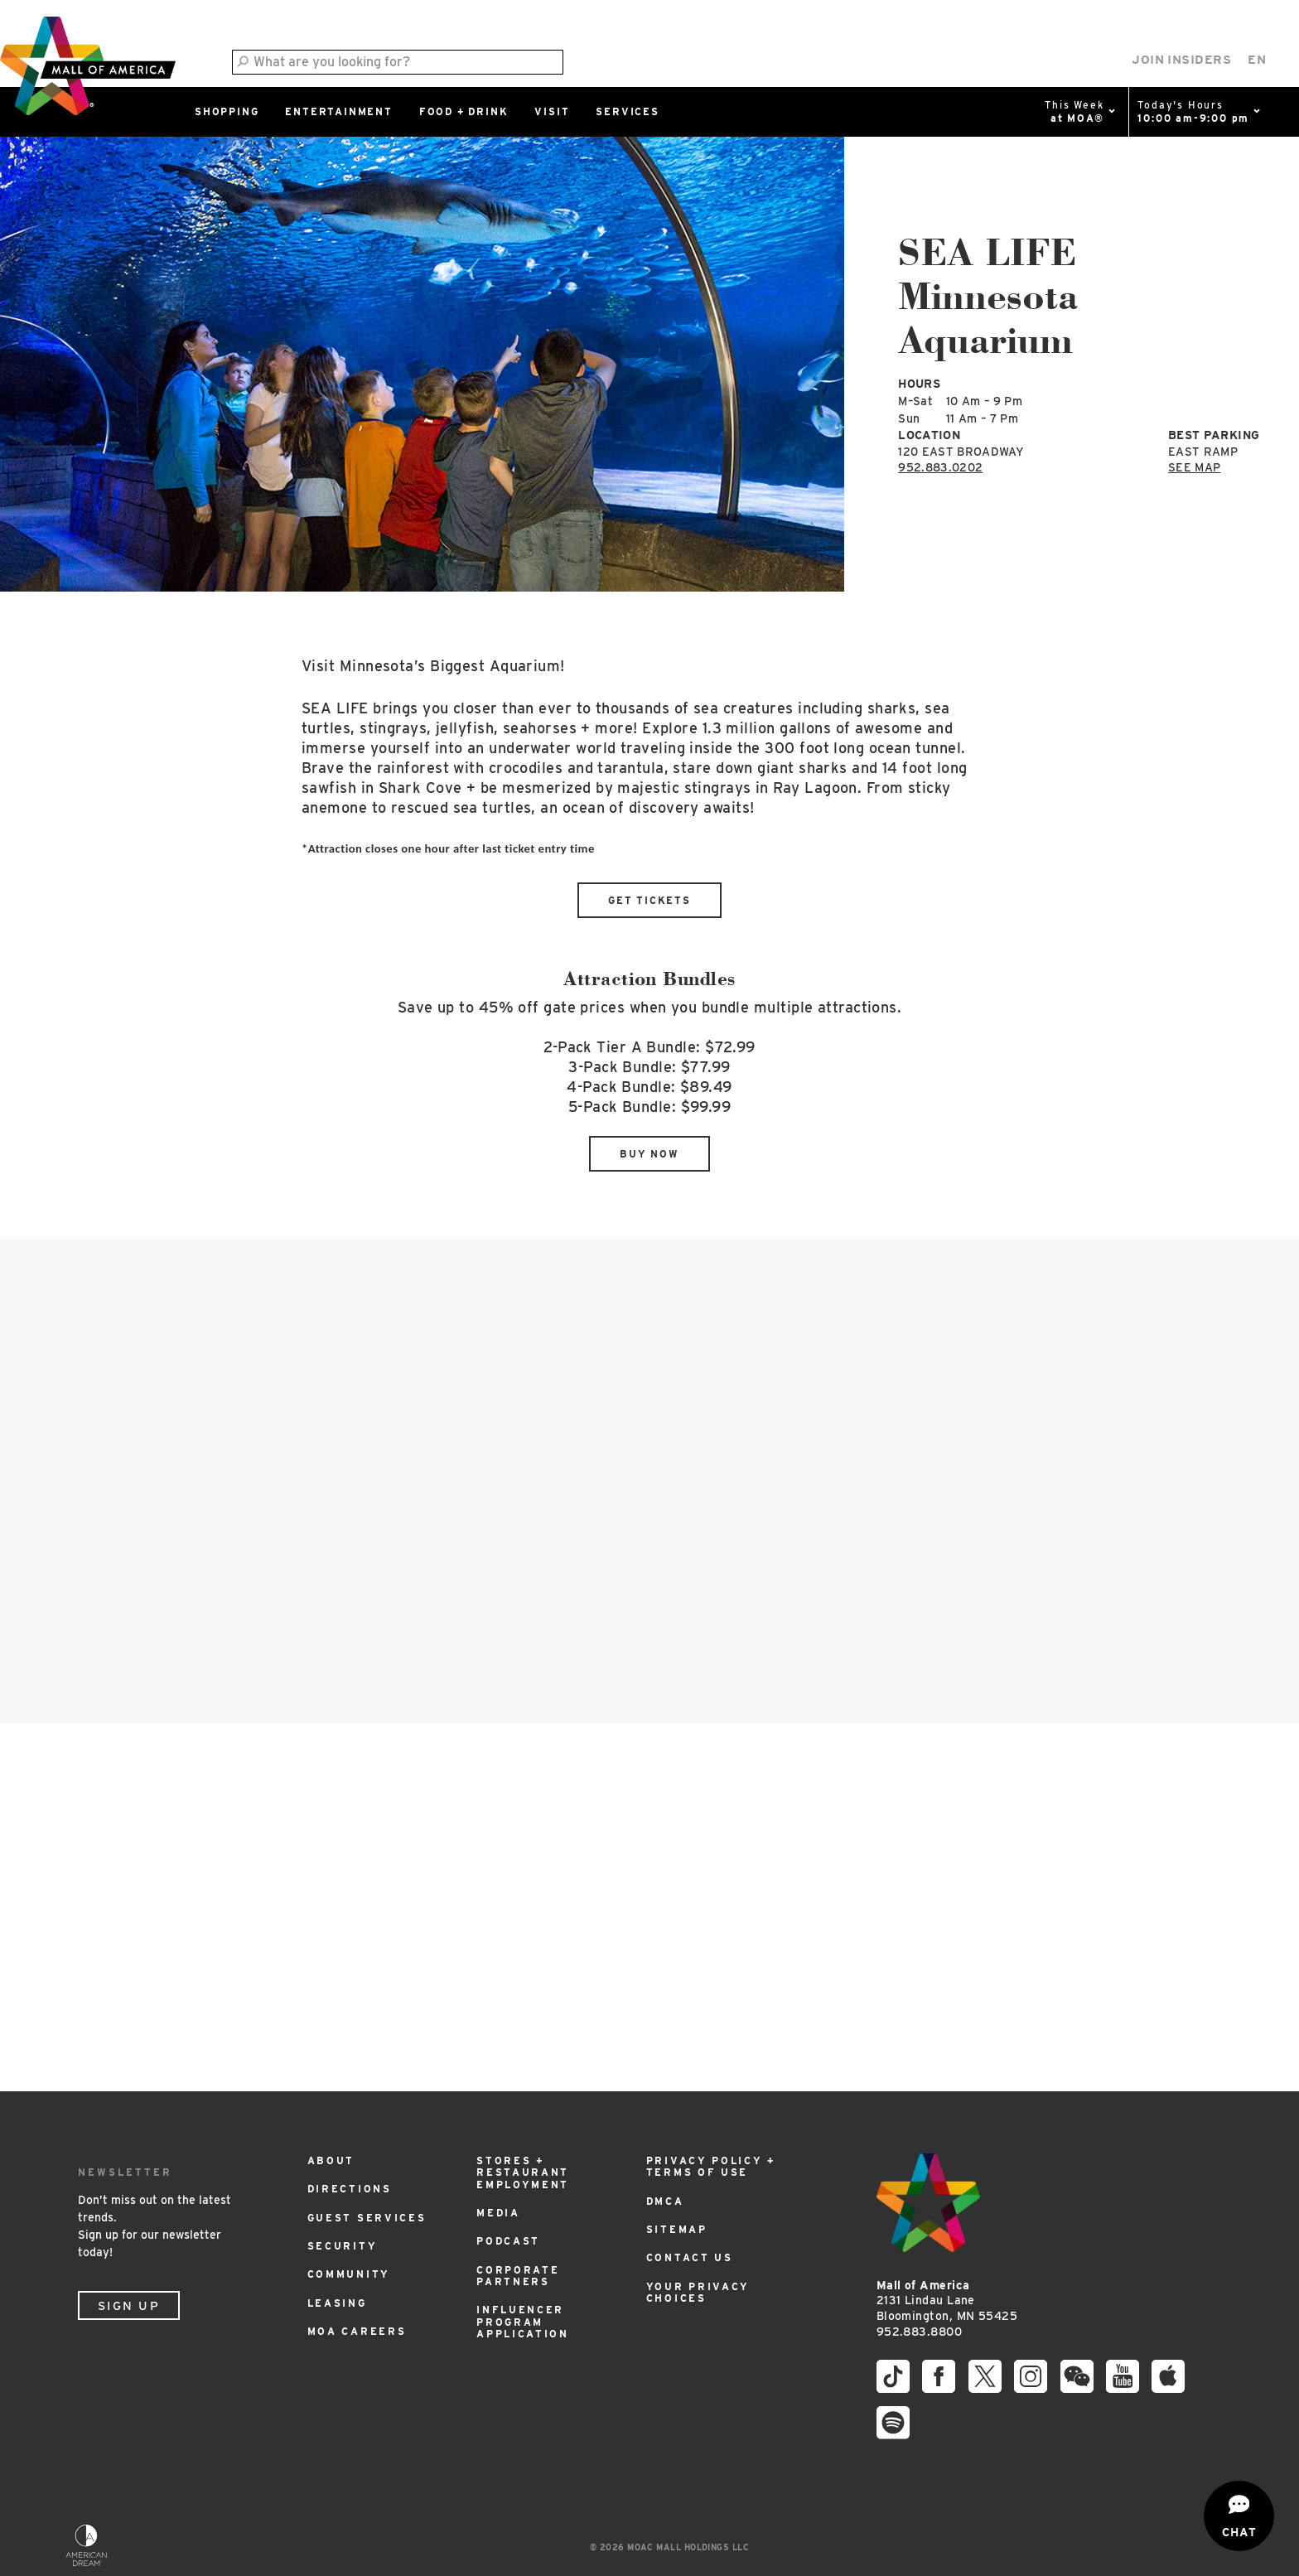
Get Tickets (649, 900)
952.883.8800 (919, 2331)
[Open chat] (1239, 2516)
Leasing (337, 2303)
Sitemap (676, 2229)
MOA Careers (357, 2331)
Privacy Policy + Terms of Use (710, 2166)
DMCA (665, 2201)
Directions (349, 2188)
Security (342, 2246)
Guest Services (367, 2217)
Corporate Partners (517, 2276)
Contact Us (689, 2257)
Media (498, 2212)
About (331, 2160)
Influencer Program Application (522, 2321)
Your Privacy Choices (698, 2292)
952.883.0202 (940, 467)
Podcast (508, 2241)
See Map (1194, 467)
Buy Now (649, 1154)
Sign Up (129, 2305)
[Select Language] (1257, 60)
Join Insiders (1181, 59)
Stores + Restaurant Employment (522, 2172)
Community (348, 2274)
